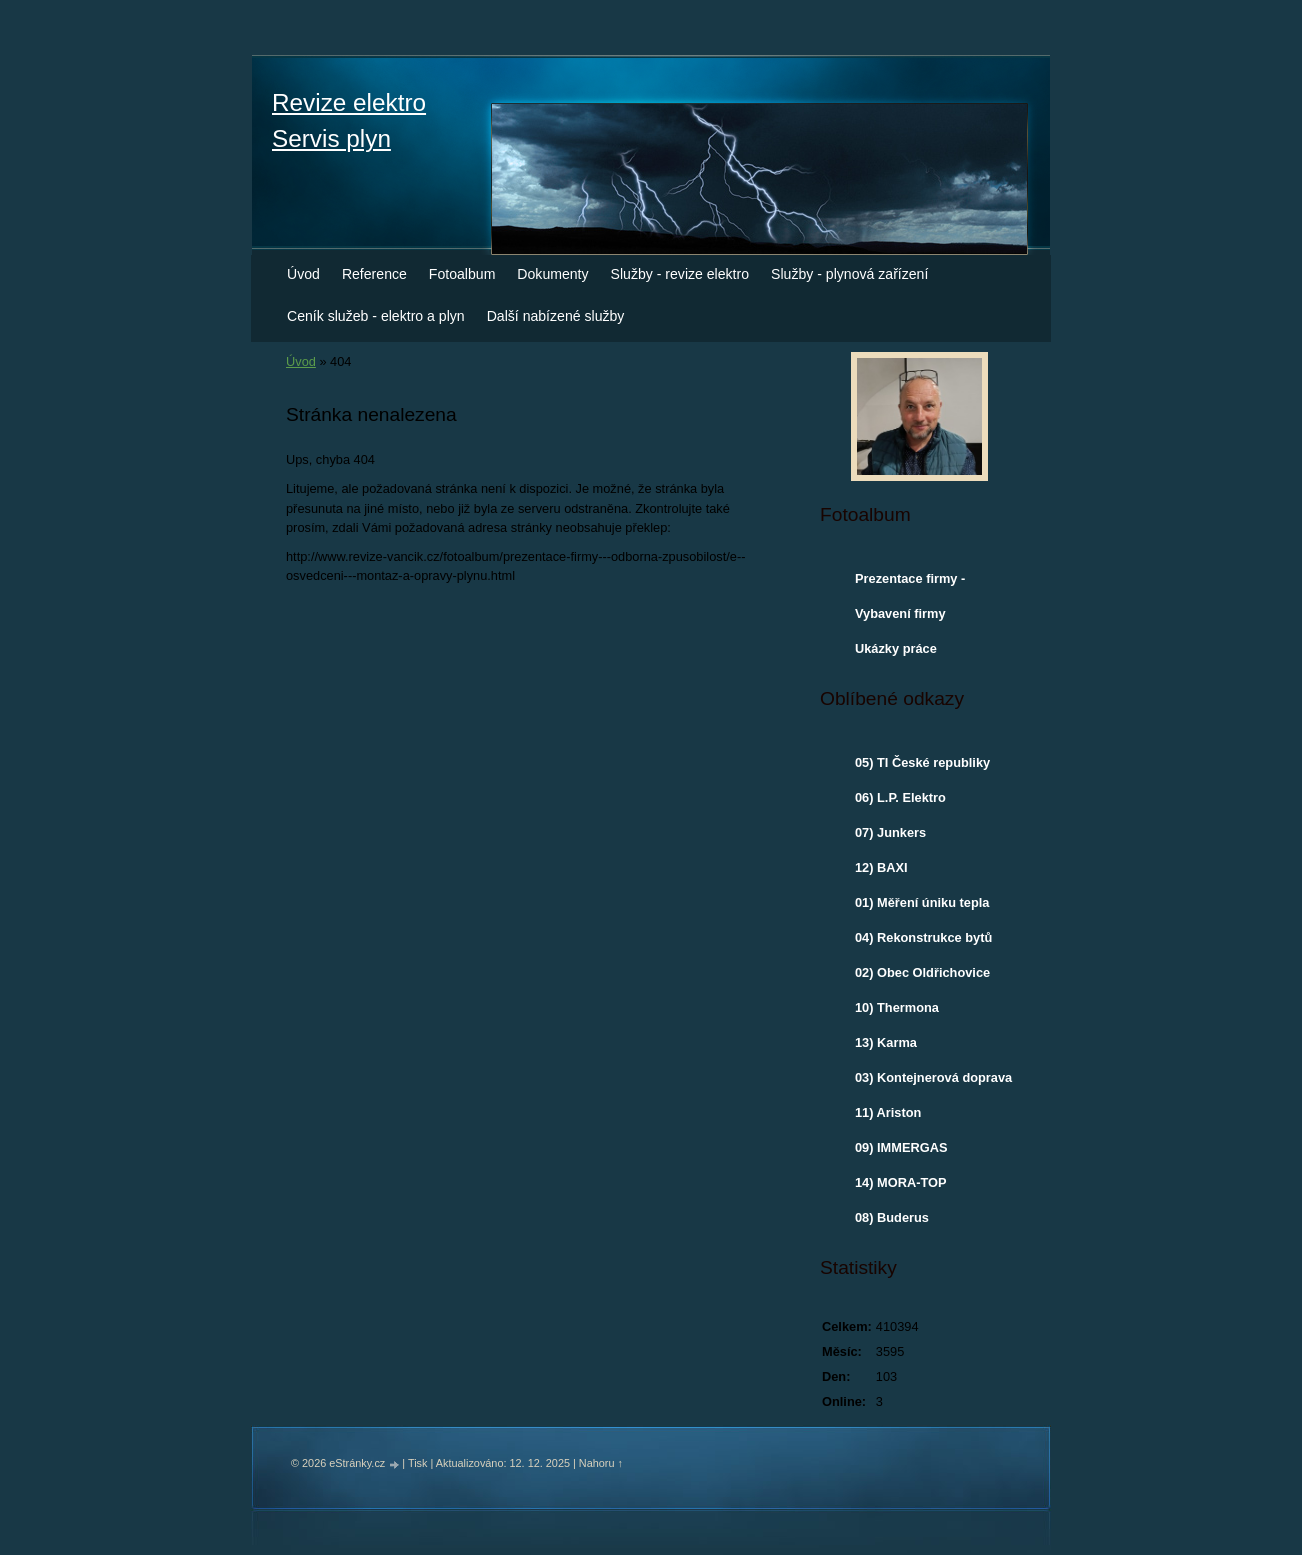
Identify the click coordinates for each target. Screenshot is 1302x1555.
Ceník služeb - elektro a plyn (376, 316)
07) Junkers (890, 832)
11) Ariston (888, 1112)
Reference (374, 274)
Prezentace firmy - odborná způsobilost (918, 583)
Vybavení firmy (900, 613)
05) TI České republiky (922, 762)
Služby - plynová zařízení (849, 274)
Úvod (303, 274)
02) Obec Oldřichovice (922, 972)
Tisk (418, 1463)
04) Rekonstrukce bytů (923, 937)
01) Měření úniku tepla (922, 902)
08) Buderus (892, 1217)
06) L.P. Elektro (900, 797)
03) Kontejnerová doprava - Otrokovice (933, 1082)
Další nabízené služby (556, 316)
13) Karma (886, 1042)
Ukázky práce (896, 648)
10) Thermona (897, 1007)
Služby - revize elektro (680, 274)
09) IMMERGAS (901, 1147)
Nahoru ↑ (601, 1463)
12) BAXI (881, 867)
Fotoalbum (462, 274)
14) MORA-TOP (900, 1182)
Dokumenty (552, 274)
